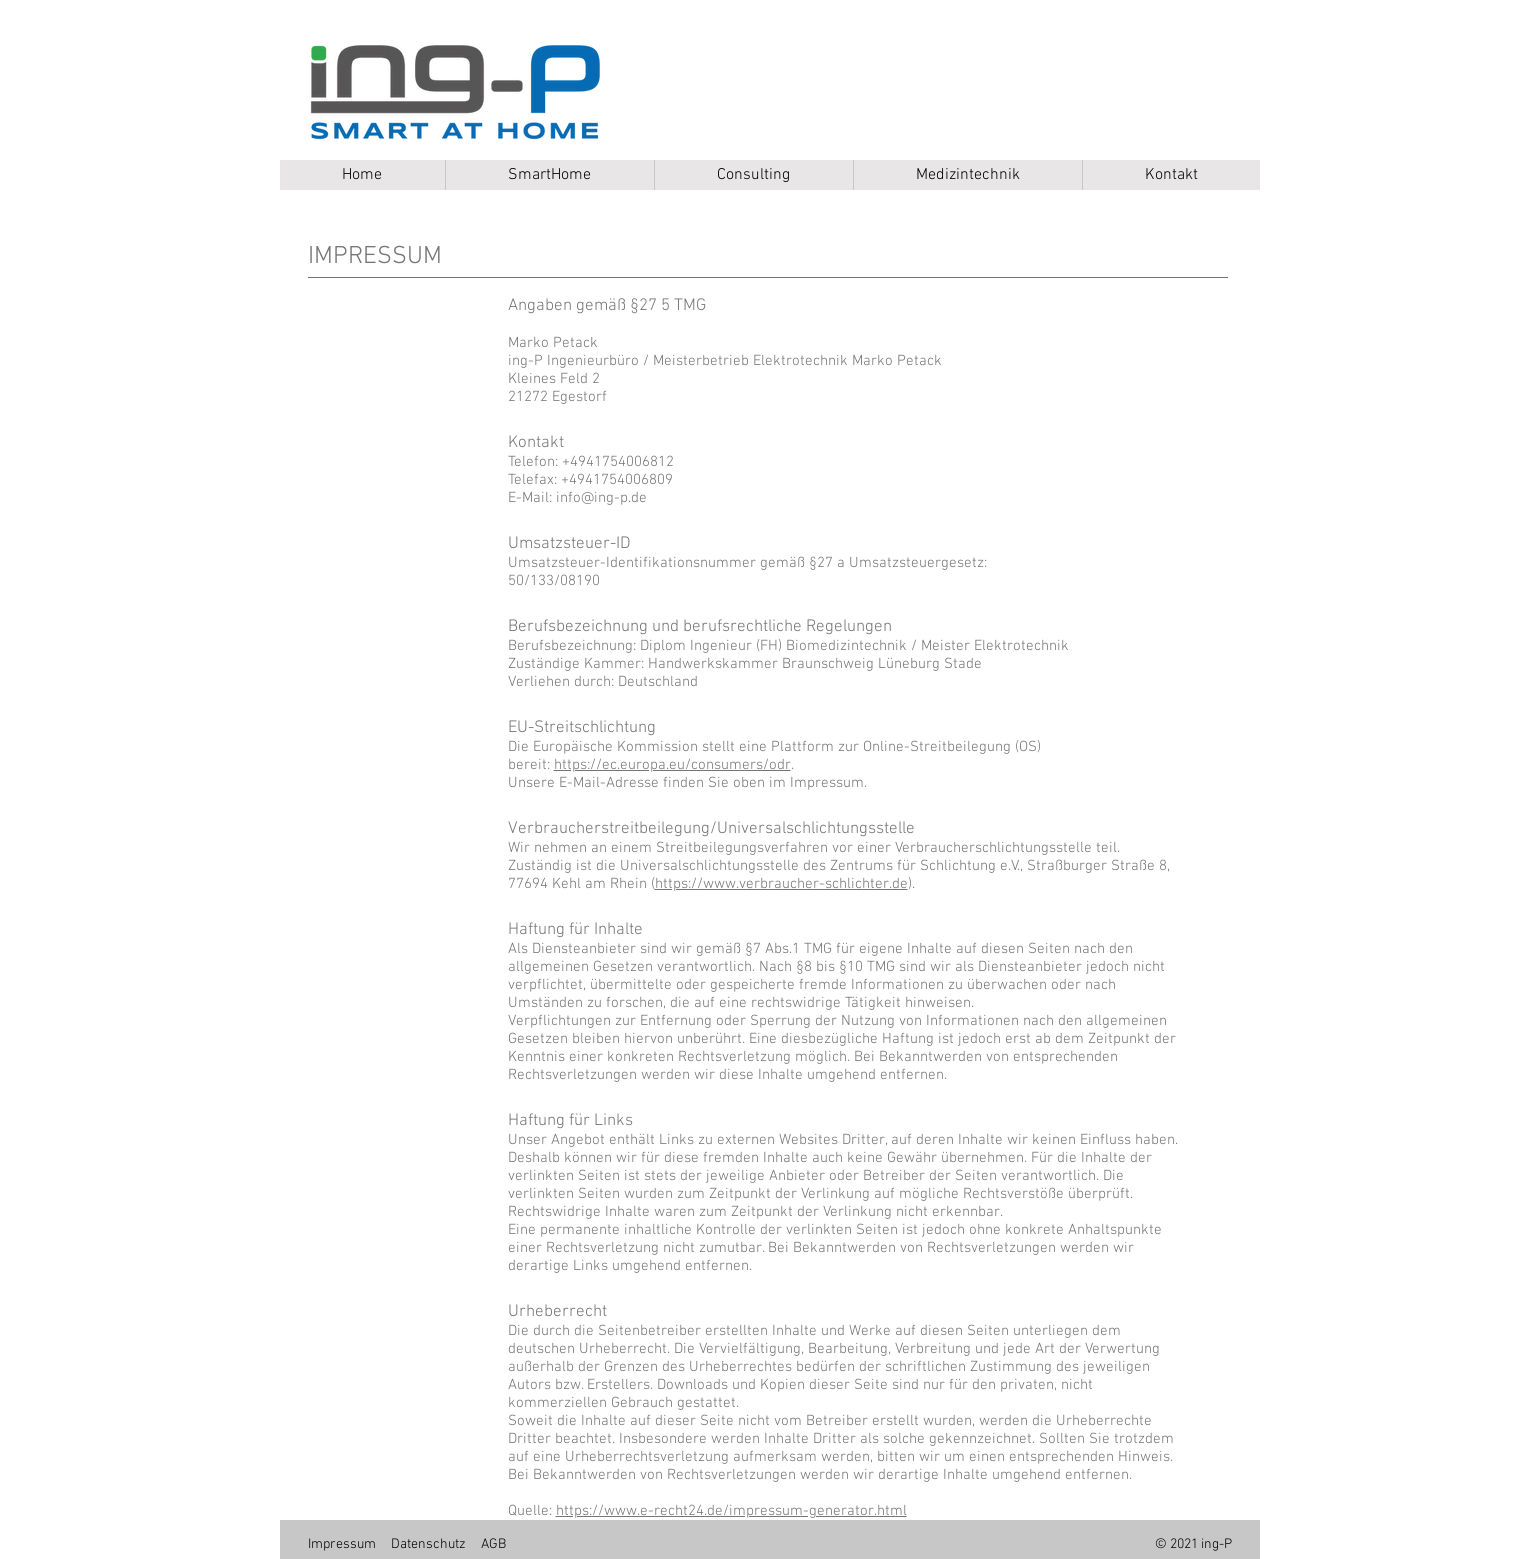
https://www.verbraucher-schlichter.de (781, 884)
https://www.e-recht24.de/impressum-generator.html (731, 1511)
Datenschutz (428, 1544)
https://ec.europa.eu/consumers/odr (672, 765)
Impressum (342, 1544)
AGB (493, 1544)
